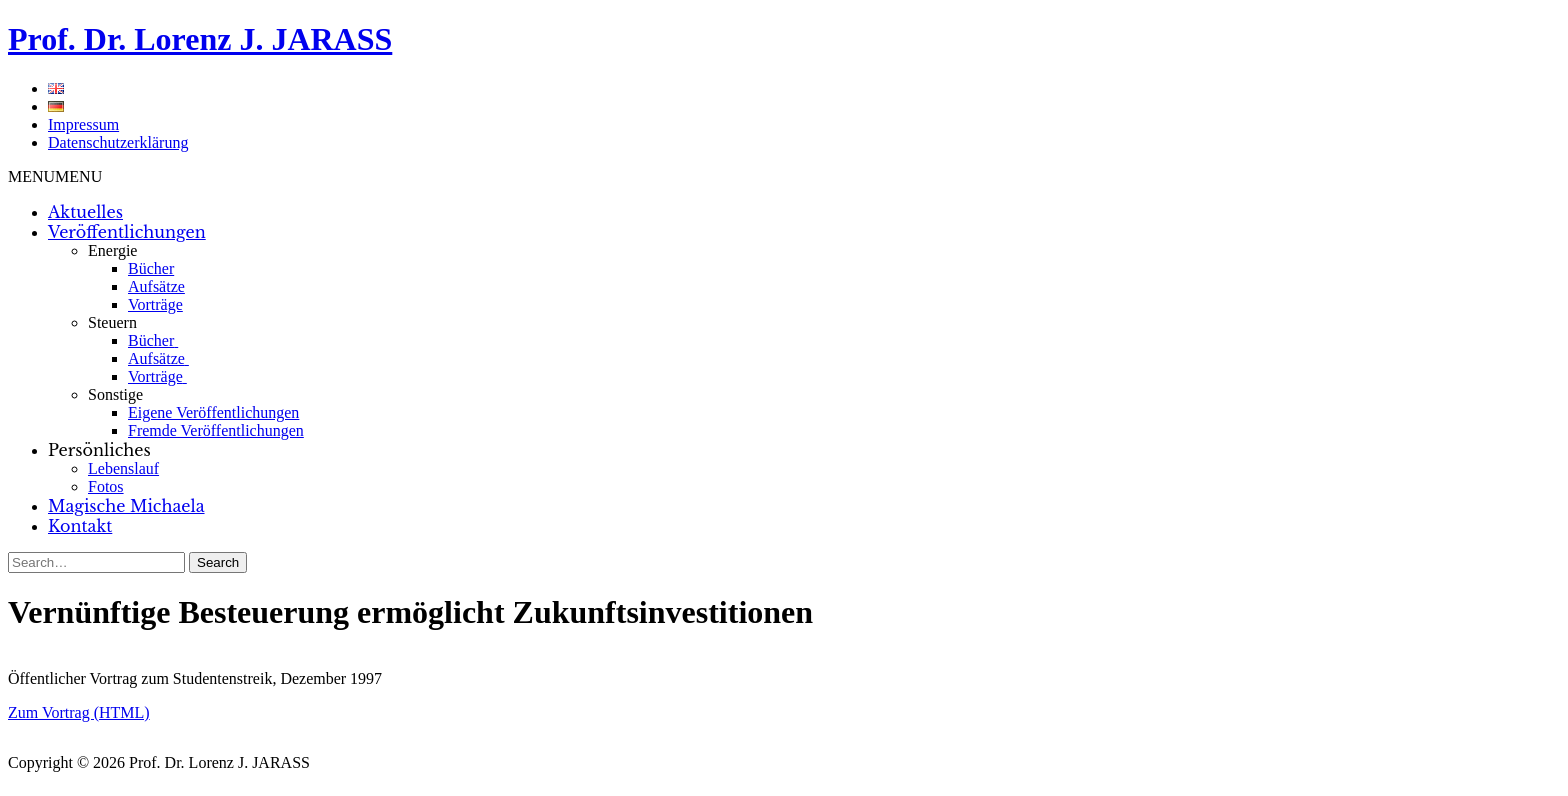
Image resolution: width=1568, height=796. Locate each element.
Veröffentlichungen (127, 232)
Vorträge (155, 304)
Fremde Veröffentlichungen (216, 430)
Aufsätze (156, 286)
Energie (112, 250)
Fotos (106, 486)
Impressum (83, 124)
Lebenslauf (123, 468)
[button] (55, 176)
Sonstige (115, 394)
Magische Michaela (126, 506)
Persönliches (99, 450)
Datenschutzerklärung (118, 142)
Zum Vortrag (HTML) (79, 712)
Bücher (151, 268)
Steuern (112, 322)
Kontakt (80, 526)
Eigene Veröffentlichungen (213, 412)
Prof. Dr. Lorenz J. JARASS (200, 39)
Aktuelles (85, 212)
